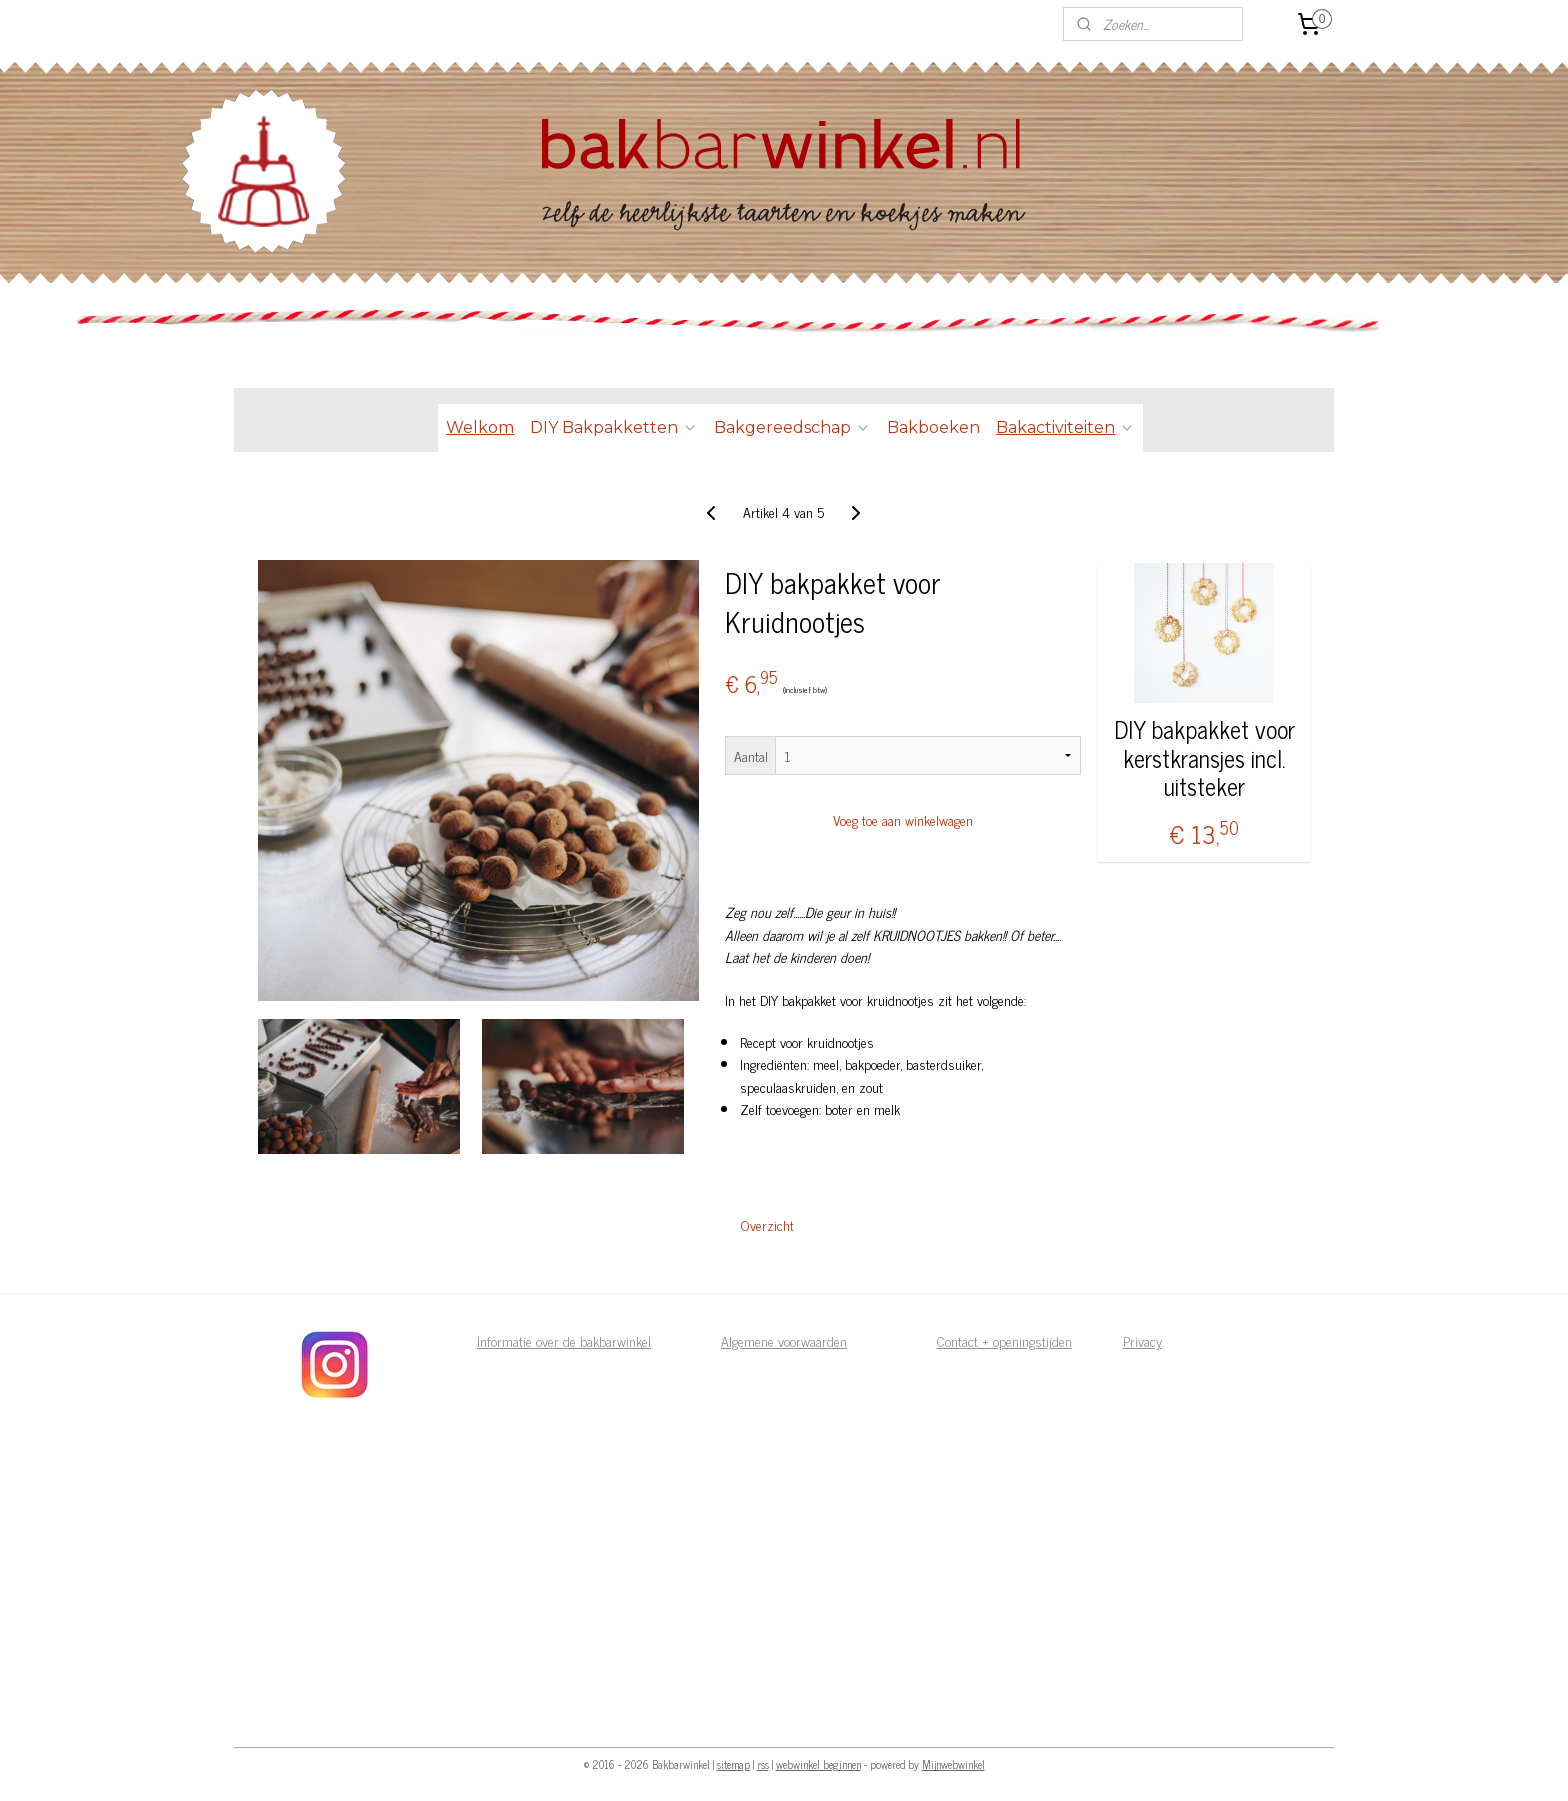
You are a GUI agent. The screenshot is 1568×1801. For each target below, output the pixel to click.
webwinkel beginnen (818, 1764)
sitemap (733, 1764)
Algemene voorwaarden (784, 1340)
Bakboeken (933, 427)
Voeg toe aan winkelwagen (903, 819)
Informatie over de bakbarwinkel (564, 1340)
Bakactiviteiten (1065, 427)
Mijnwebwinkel (953, 1764)
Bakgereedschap (792, 427)
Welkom (480, 427)
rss (763, 1764)
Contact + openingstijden (1004, 1340)
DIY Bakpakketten (614, 427)
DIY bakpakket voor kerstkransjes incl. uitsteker (1204, 758)
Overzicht (767, 1224)
